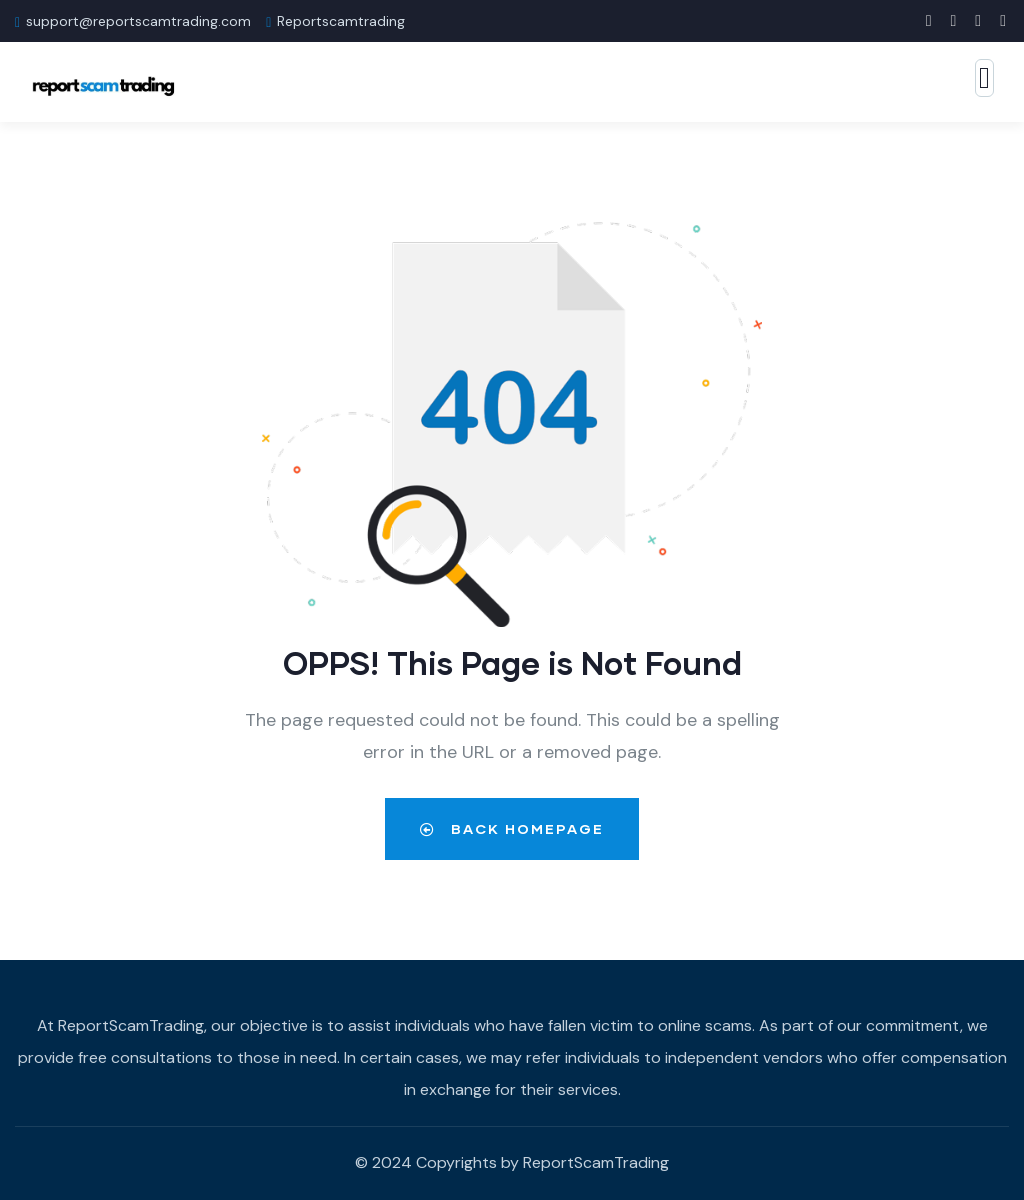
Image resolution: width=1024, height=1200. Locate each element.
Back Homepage (512, 828)
